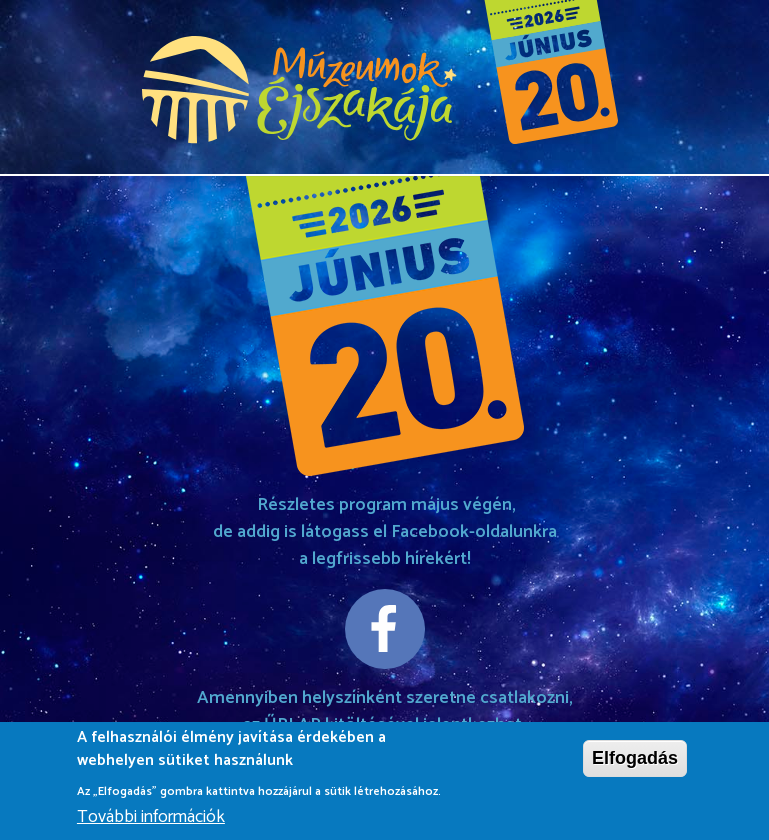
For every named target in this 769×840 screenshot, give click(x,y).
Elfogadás (635, 761)
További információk (151, 819)
